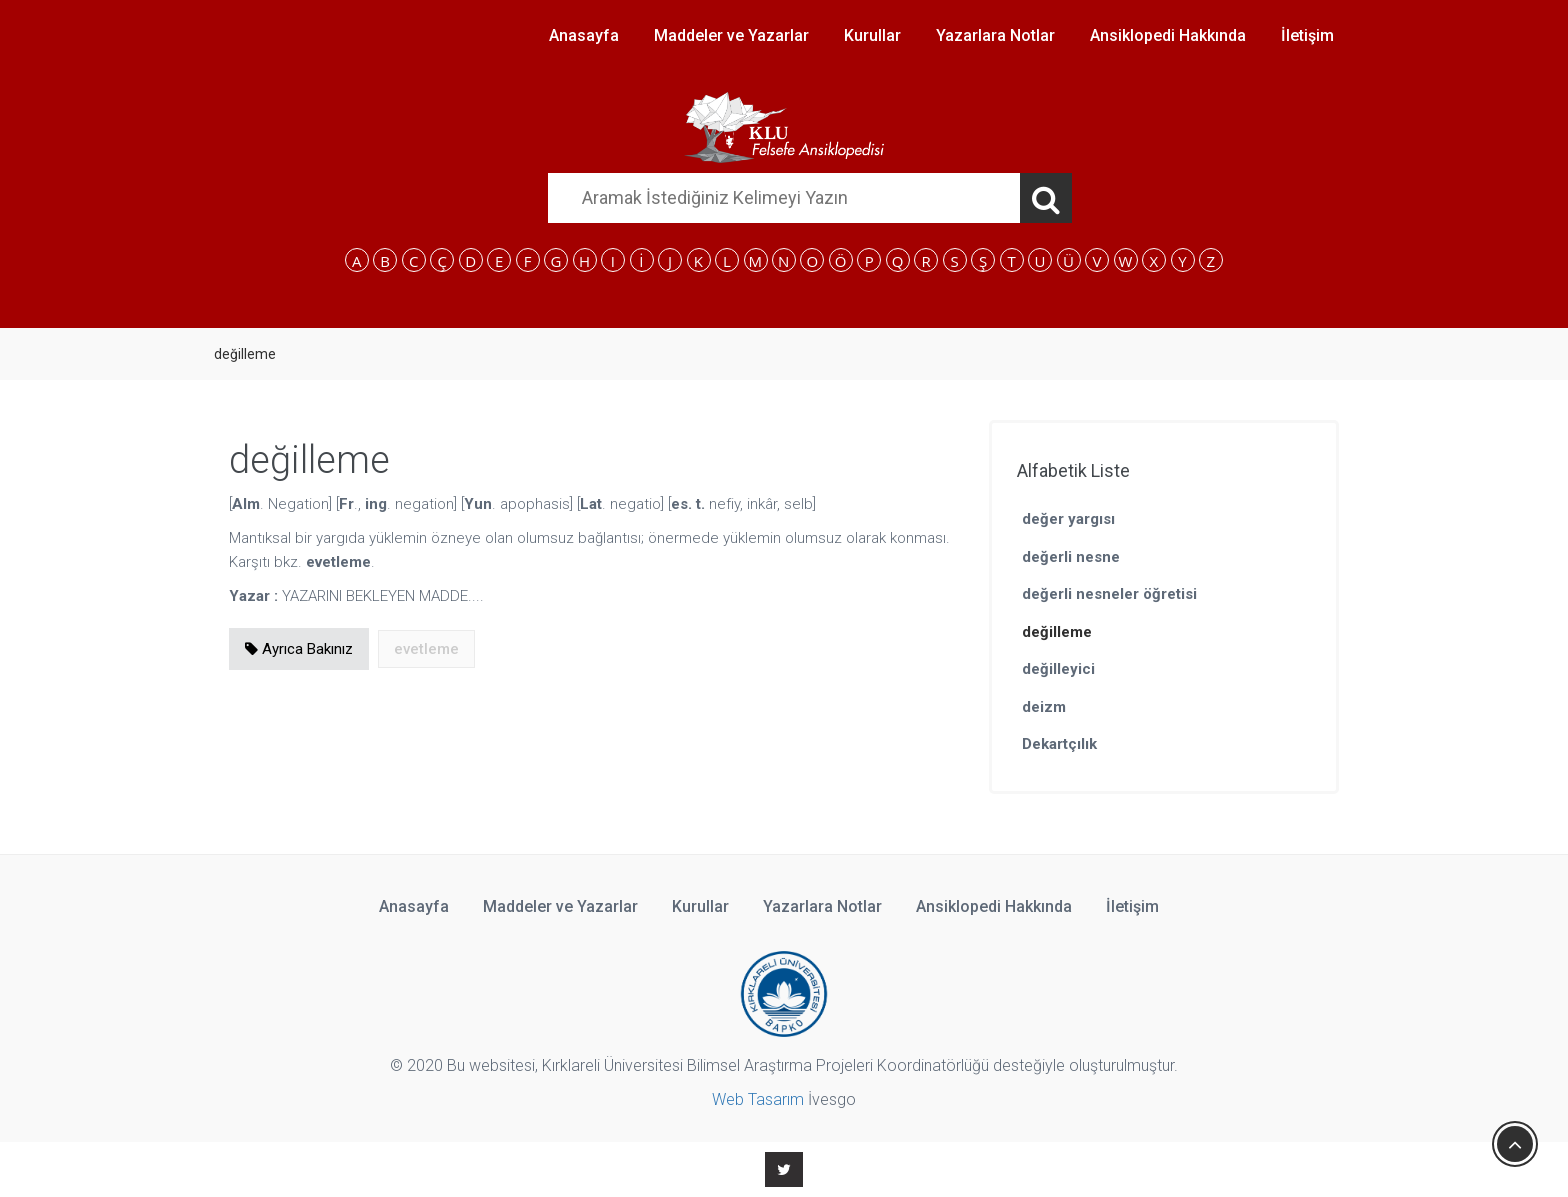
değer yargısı (1068, 519)
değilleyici (1058, 669)
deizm (1044, 707)
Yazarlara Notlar (995, 35)
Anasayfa (584, 35)
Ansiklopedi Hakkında (1168, 35)
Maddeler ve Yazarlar (731, 35)
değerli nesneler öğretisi (1109, 594)
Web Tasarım (758, 1099)
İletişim (1307, 35)
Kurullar (872, 35)
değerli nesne (1071, 557)
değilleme (1057, 632)
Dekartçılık (1059, 744)
